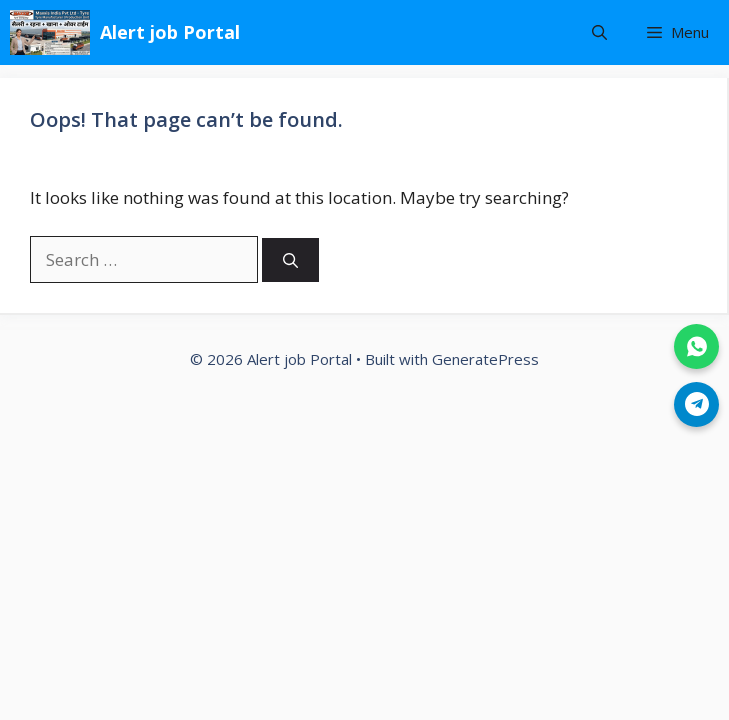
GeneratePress (485, 359)
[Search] (290, 260)
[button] (599, 32)
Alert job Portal (170, 32)
